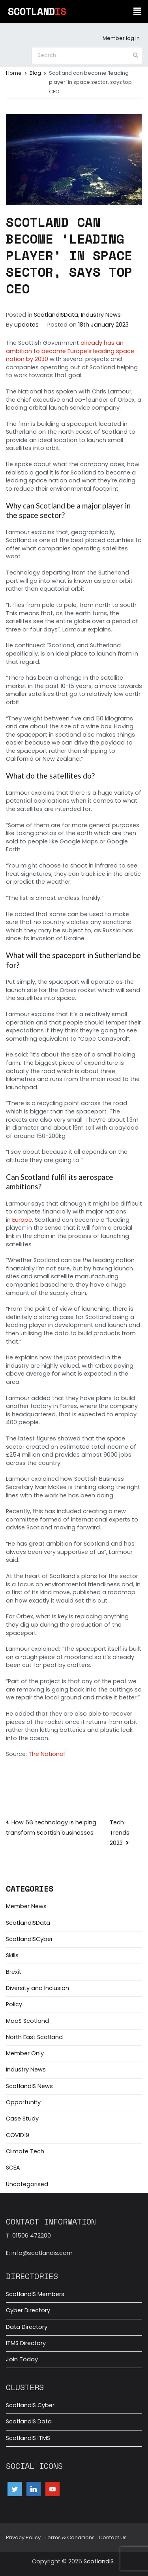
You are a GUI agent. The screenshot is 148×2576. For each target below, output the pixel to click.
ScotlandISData (56, 315)
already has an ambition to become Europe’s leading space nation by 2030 (70, 351)
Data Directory (26, 2327)
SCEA (13, 2168)
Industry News (101, 315)
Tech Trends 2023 (119, 1832)
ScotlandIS (99, 2561)
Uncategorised (27, 2184)
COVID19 (17, 2135)
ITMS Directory (26, 2343)
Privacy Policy (23, 2537)
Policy (14, 2004)
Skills (12, 1955)
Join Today (22, 2359)
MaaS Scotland (27, 2021)
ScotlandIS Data (29, 2421)
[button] (137, 11)
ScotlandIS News (29, 2086)
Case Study (22, 2118)
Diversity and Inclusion (37, 1988)
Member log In (121, 38)
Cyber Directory (28, 2310)
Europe (22, 1220)
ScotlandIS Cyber (30, 2405)
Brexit (13, 1972)
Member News (26, 1906)
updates (26, 325)
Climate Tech (25, 2151)
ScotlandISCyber (29, 1939)
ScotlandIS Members (35, 2294)
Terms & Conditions (70, 2537)
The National (46, 1754)
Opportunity (23, 2102)
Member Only (25, 2053)
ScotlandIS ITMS (28, 2438)
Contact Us (113, 2537)
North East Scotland (34, 2037)
